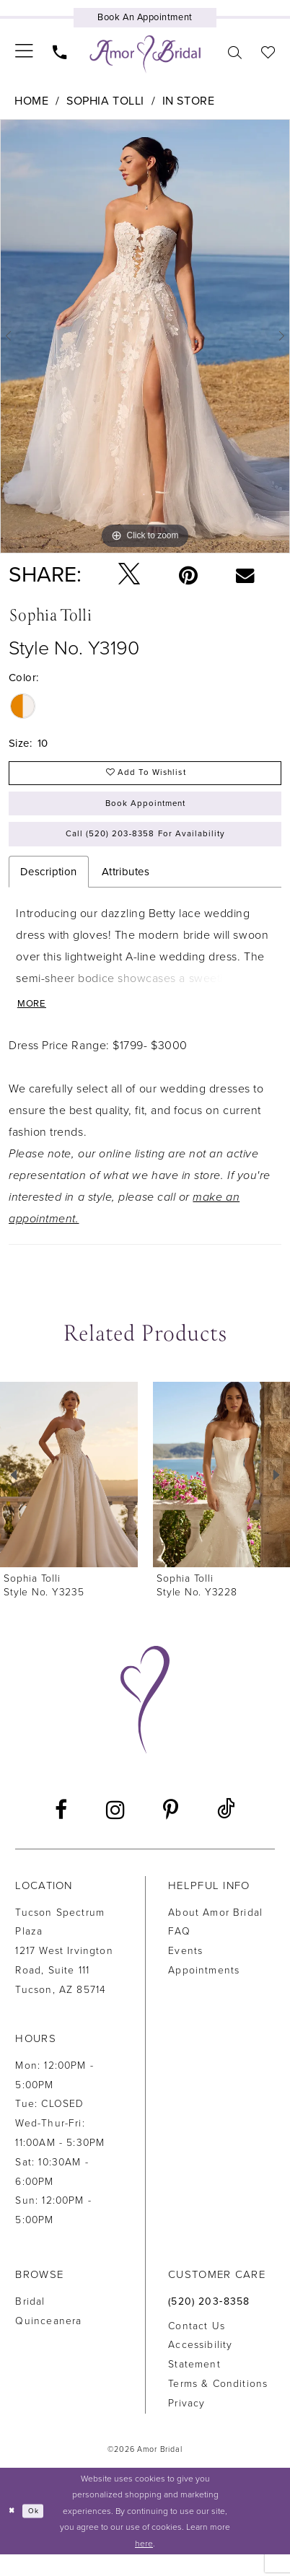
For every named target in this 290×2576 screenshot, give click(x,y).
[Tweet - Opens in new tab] (129, 575)
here (144, 2564)
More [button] (34, 1025)
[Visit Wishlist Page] (267, 52)
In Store (188, 101)
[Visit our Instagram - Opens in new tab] (115, 1832)
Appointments (204, 1992)
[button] (24, 51)
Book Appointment (146, 812)
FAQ (179, 1954)
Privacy (186, 2425)
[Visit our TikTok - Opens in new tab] (226, 1832)
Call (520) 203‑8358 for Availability (145, 849)
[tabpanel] (145, 336)
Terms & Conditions (218, 2406)
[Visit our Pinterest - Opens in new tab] (171, 1832)
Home (31, 101)
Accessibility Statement (200, 2377)
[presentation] (69, 1496)
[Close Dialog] (13, 2532)
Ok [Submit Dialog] (39, 2532)
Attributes (125, 888)
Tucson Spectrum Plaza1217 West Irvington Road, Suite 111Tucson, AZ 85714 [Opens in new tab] (64, 1973)
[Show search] (234, 52)
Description (48, 888)
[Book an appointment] (145, 17)
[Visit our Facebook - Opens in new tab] (61, 1832)
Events (185, 1973)
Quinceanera (48, 2342)
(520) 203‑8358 (209, 2324)
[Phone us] (59, 52)
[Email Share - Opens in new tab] (245, 575)
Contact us (196, 2347)
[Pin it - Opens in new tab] (188, 575)
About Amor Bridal (215, 1934)
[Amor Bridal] (145, 54)
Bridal (30, 2324)
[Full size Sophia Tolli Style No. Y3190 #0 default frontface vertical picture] (145, 336)
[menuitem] (24, 51)
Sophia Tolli (105, 101)
